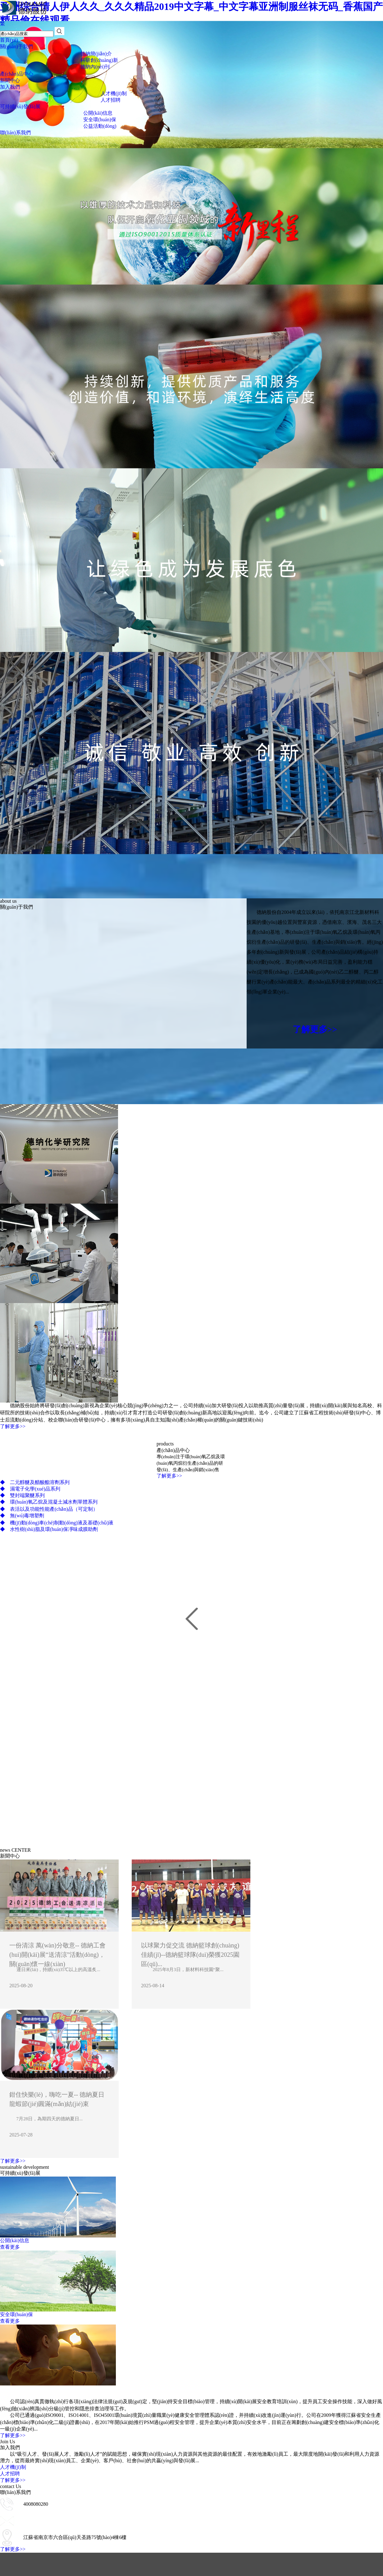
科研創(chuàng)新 (99, 60)
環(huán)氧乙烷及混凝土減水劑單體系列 (49, 1502)
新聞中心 (10, 80)
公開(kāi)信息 (97, 113)
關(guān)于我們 (16, 46)
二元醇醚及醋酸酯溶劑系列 (35, 1482)
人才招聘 (111, 100)
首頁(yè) (9, 40)
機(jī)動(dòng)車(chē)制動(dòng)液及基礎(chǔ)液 (56, 1522)
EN (3, 17)
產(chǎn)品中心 (16, 73)
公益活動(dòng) (99, 126)
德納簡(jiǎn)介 (96, 53)
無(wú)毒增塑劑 (22, 1515)
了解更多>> (315, 1029)
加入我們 (10, 87)
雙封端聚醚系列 (22, 1495)
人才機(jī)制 (114, 93)
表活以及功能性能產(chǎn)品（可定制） (49, 1509)
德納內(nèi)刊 (95, 66)
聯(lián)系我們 (15, 132)
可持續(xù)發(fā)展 (20, 106)
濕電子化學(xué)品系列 (30, 1488)
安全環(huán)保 (99, 119)
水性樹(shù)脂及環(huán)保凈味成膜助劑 (49, 1529)
